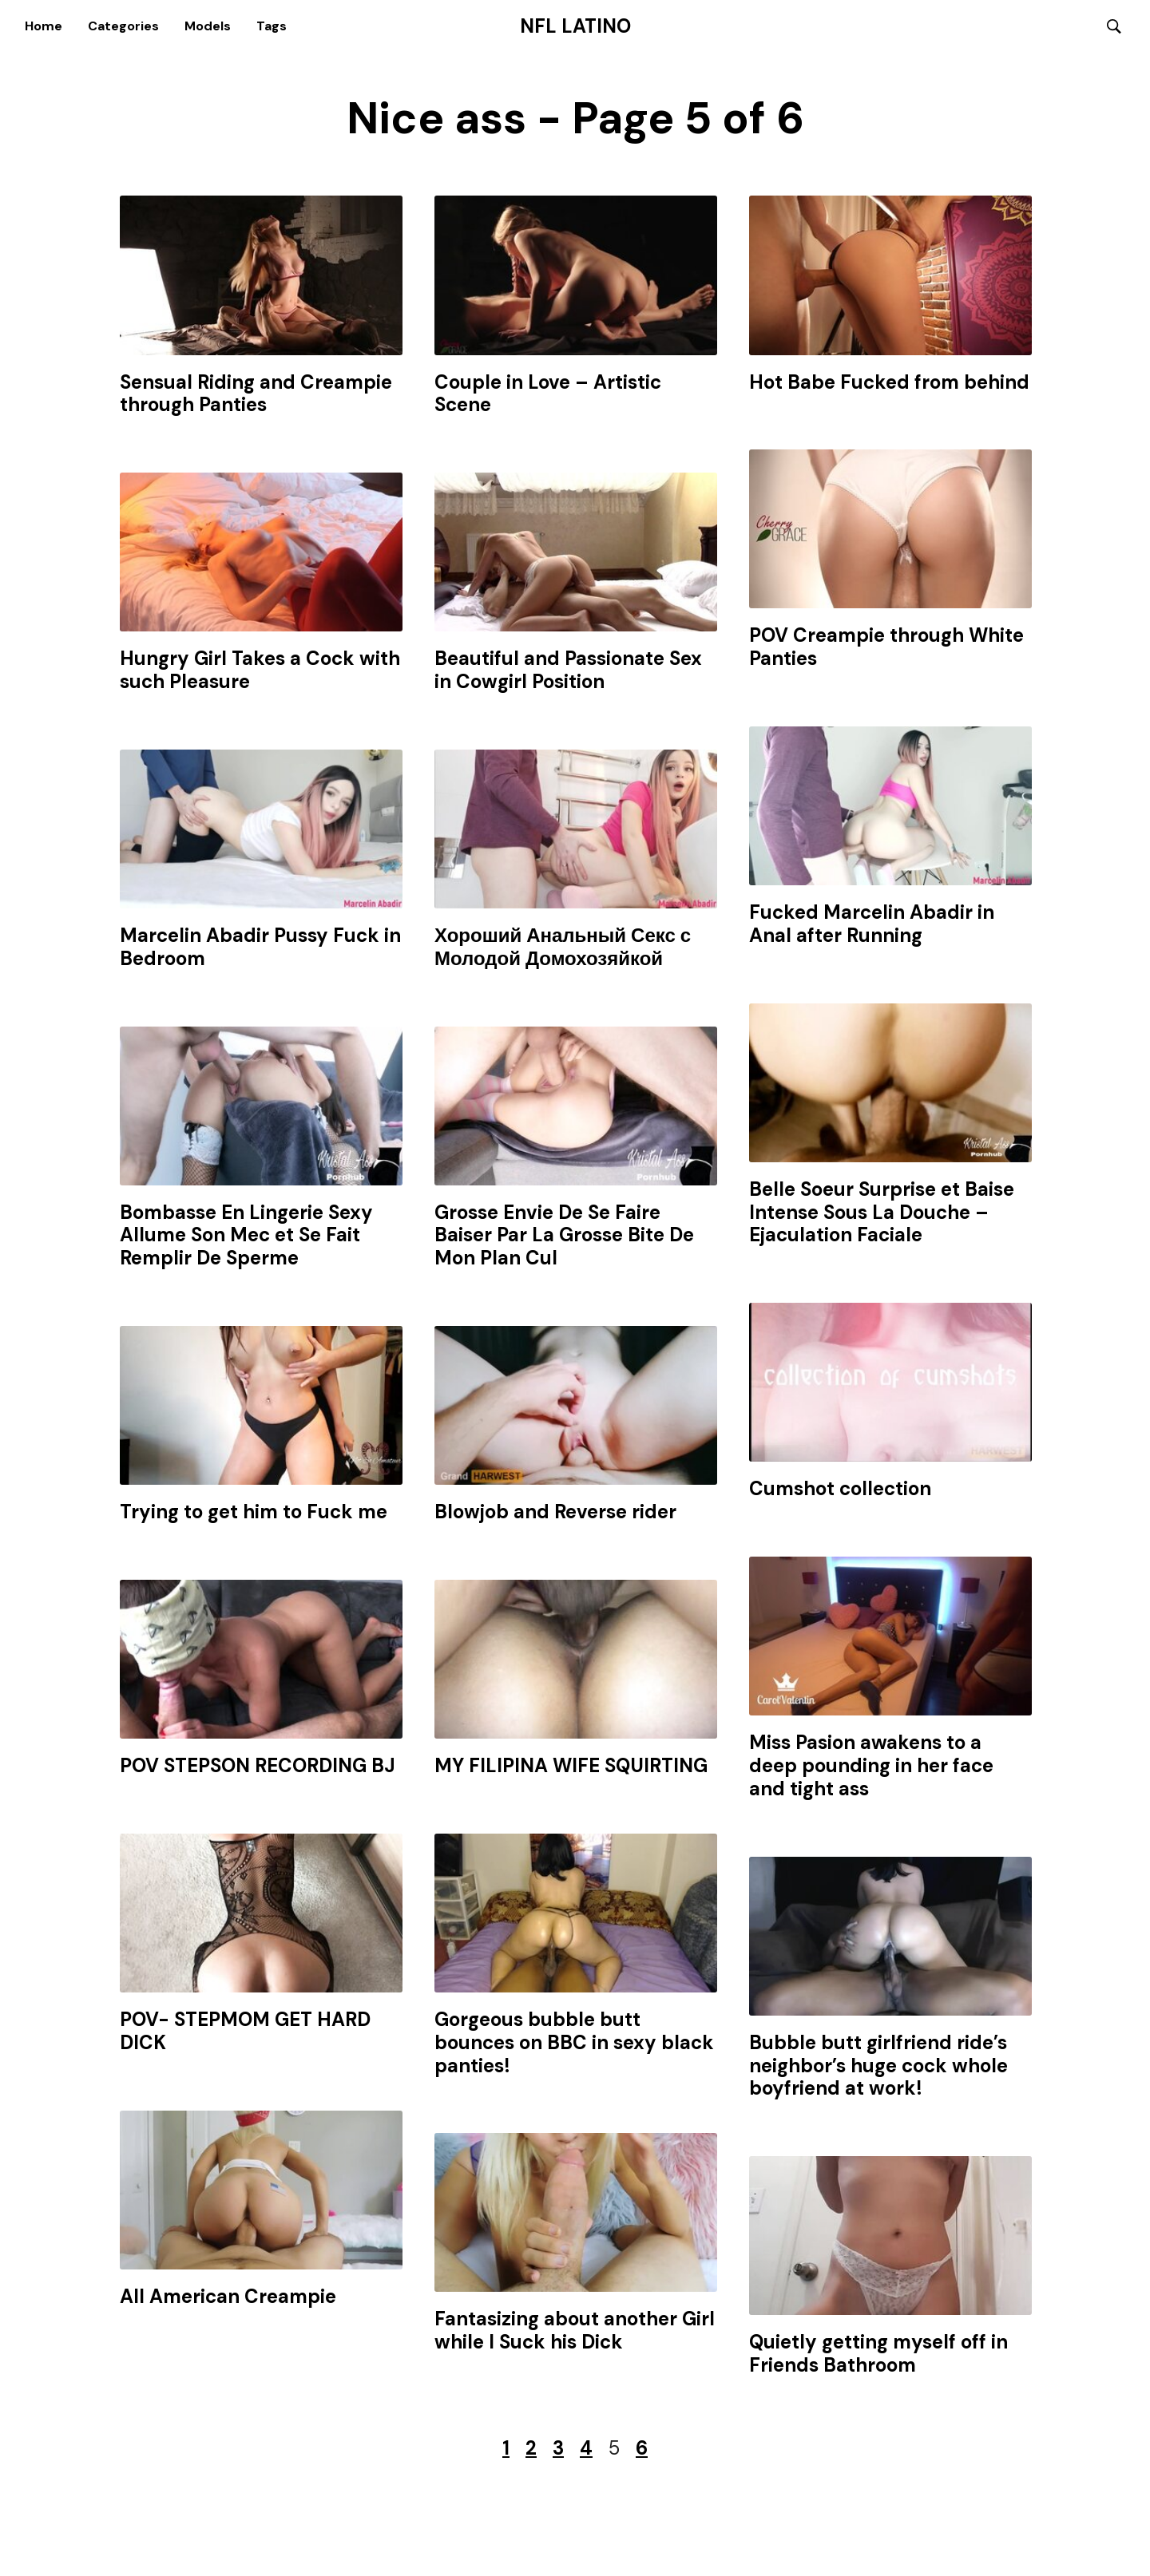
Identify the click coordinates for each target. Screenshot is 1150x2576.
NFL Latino (575, 26)
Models (207, 26)
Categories (123, 26)
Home (43, 26)
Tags (271, 26)
